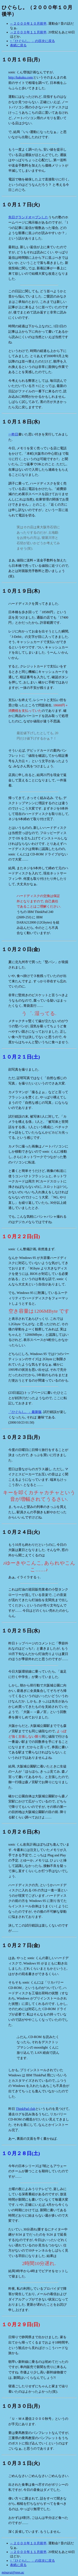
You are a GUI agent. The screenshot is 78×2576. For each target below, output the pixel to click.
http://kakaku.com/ (20, 77)
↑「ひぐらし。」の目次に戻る (32, 41)
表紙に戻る (18, 45)
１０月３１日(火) (21, 2463)
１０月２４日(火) (21, 1532)
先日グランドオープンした (28, 217)
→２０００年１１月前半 (28, 32)
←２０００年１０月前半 (28, 23)
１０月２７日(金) (21, 1945)
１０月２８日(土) (21, 2153)
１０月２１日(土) (21, 1057)
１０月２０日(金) (21, 949)
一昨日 (13, 434)
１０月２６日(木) (21, 1832)
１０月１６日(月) (21, 59)
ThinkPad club (25, 2109)
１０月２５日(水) (21, 1630)
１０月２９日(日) (21, 2324)
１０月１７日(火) (21, 204)
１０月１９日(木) (21, 591)
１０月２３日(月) (21, 1437)
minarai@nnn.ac (13, 2572)
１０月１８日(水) (21, 421)
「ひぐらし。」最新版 (25, 1412)
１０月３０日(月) (21, 2406)
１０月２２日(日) (21, 1236)
